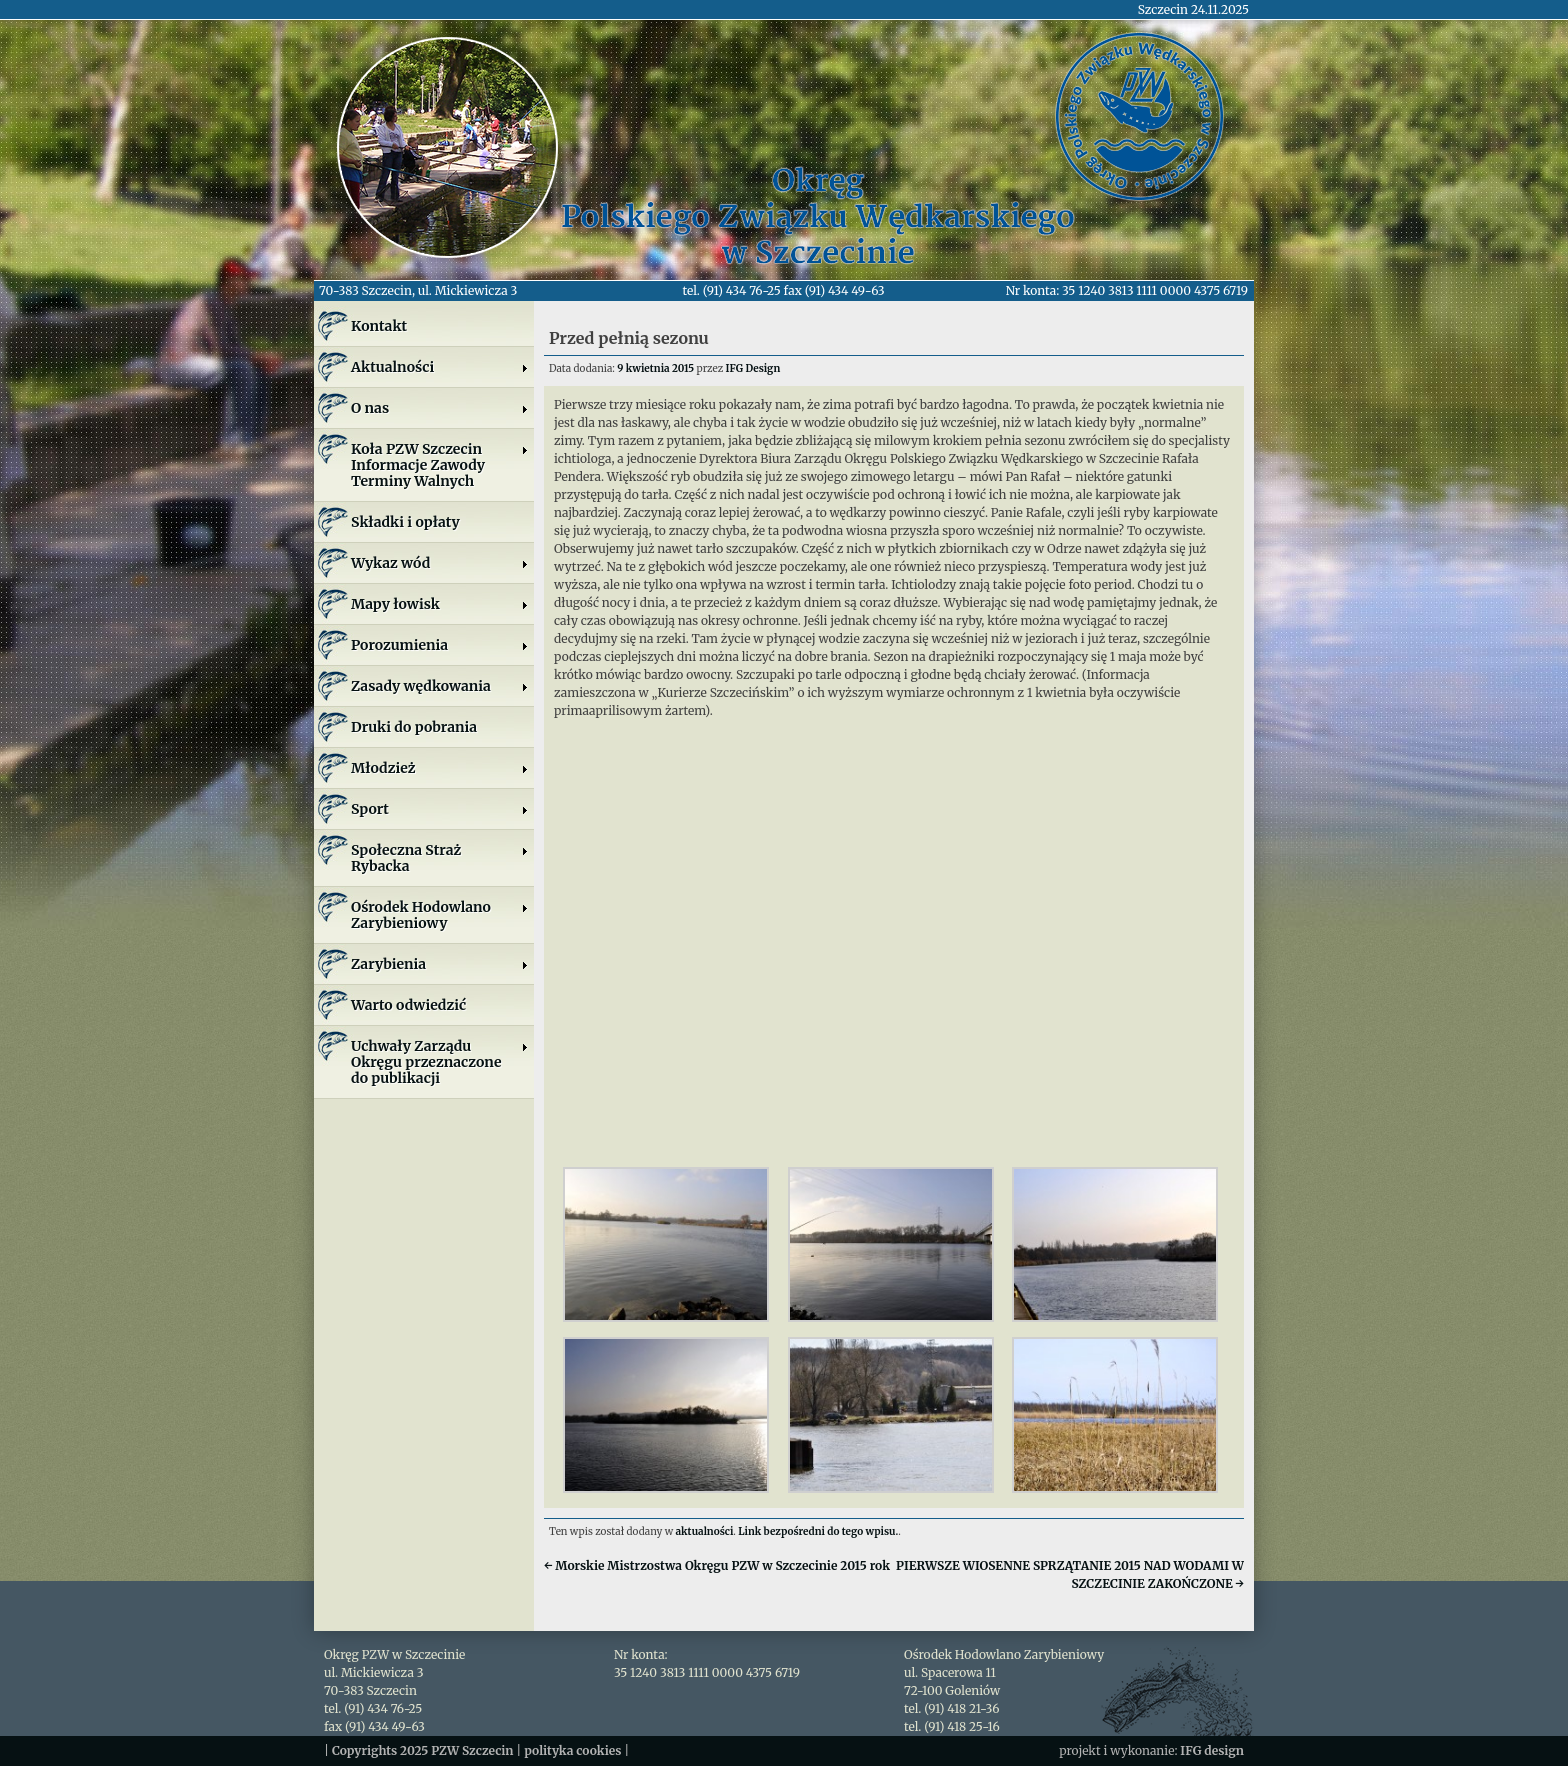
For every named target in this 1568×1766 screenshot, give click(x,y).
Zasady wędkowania (440, 686)
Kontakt (379, 326)
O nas (440, 408)
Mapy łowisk (440, 604)
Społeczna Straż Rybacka (440, 858)
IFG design (1212, 1750)
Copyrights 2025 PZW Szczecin (423, 1750)
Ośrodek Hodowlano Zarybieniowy (440, 915)
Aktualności (440, 367)
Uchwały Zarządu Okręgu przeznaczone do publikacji (440, 1062)
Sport (440, 809)
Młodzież (440, 768)
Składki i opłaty (405, 522)
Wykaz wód (440, 563)
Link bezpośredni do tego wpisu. (818, 1531)
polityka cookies (572, 1750)
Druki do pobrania (414, 727)
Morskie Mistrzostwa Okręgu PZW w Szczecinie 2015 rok (717, 1565)
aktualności (705, 1531)
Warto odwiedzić (408, 1005)
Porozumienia (440, 645)
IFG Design (753, 368)
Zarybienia (440, 964)
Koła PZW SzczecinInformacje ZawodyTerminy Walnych (440, 465)
